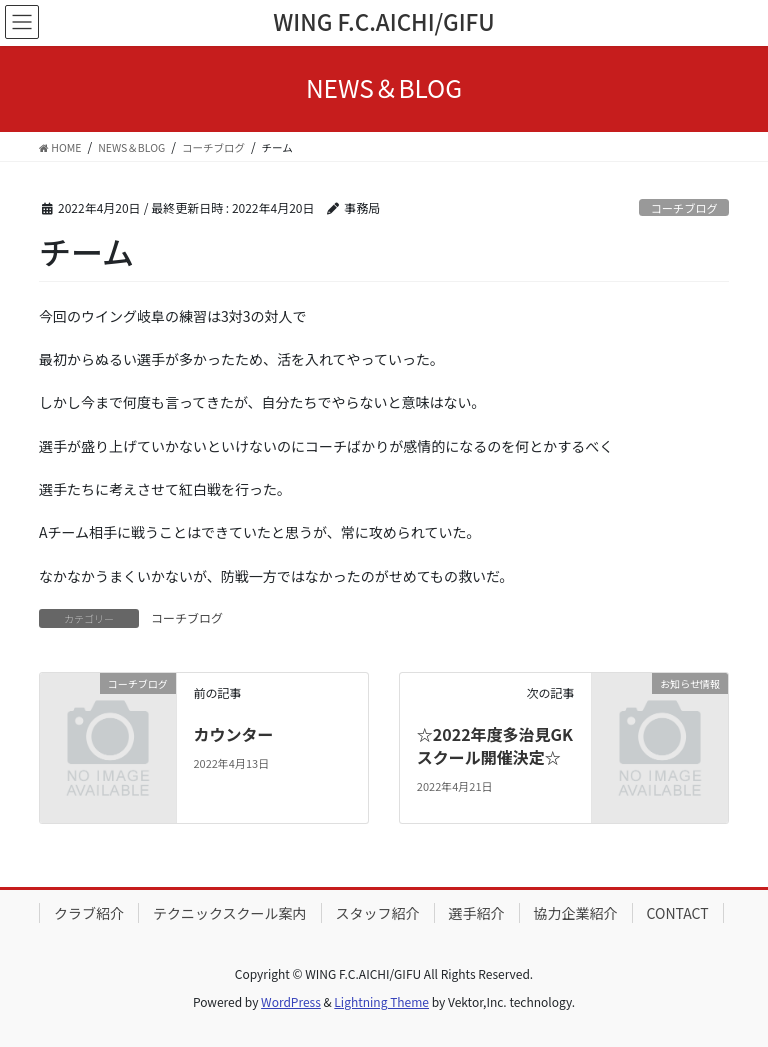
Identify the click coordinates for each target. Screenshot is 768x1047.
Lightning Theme (381, 1001)
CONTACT (678, 913)
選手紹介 (477, 913)
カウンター (233, 734)
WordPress (291, 1001)
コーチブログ (684, 208)
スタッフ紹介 (378, 913)
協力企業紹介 (576, 913)
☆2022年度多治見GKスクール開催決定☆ (495, 745)
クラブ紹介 (89, 913)
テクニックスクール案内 (230, 913)
